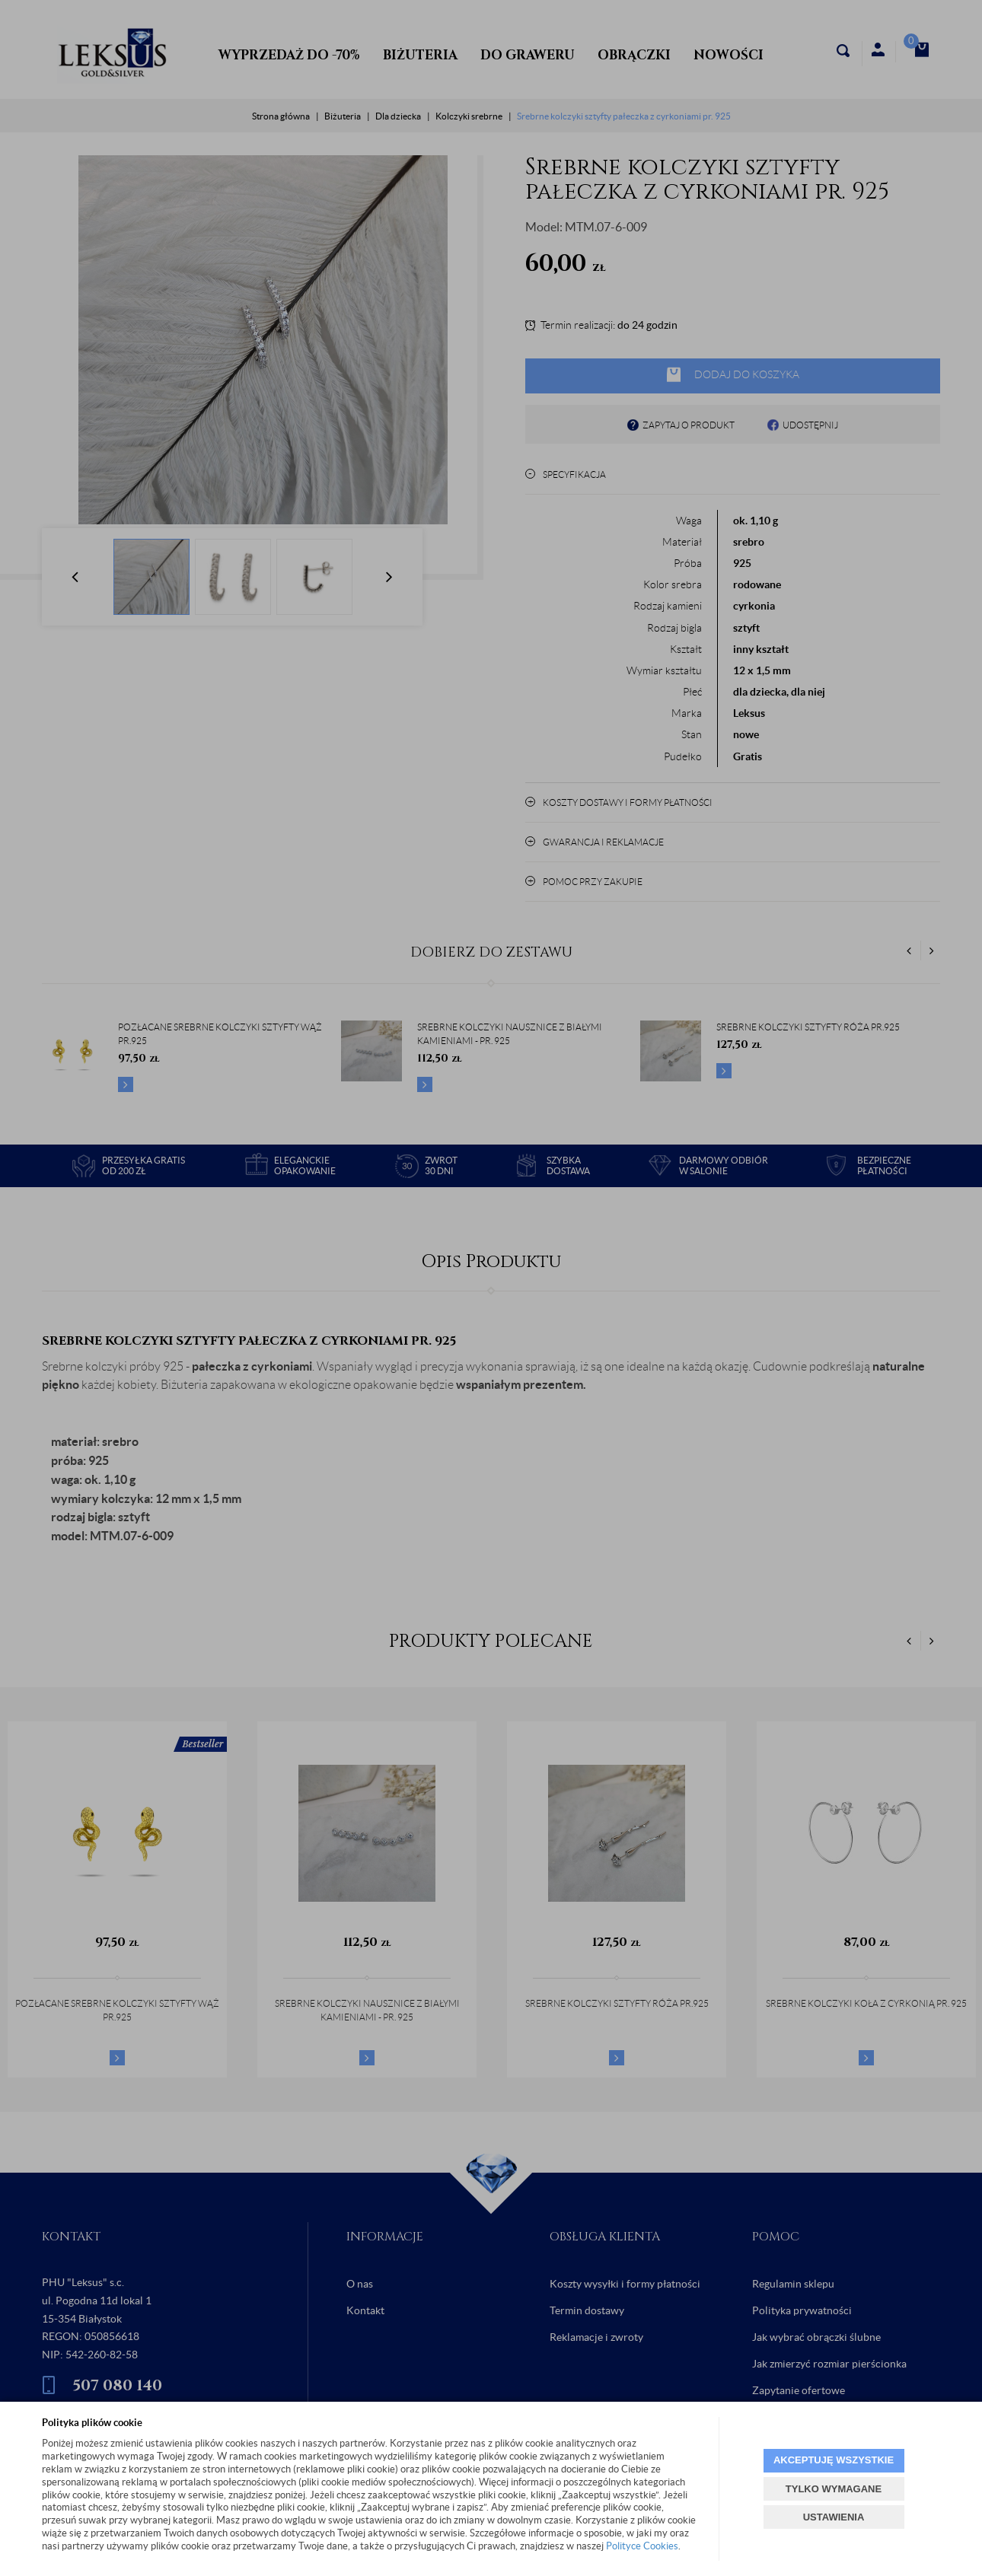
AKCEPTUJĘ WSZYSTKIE (833, 2460)
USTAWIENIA (834, 2517)
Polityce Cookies (642, 2546)
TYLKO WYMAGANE (834, 2489)
